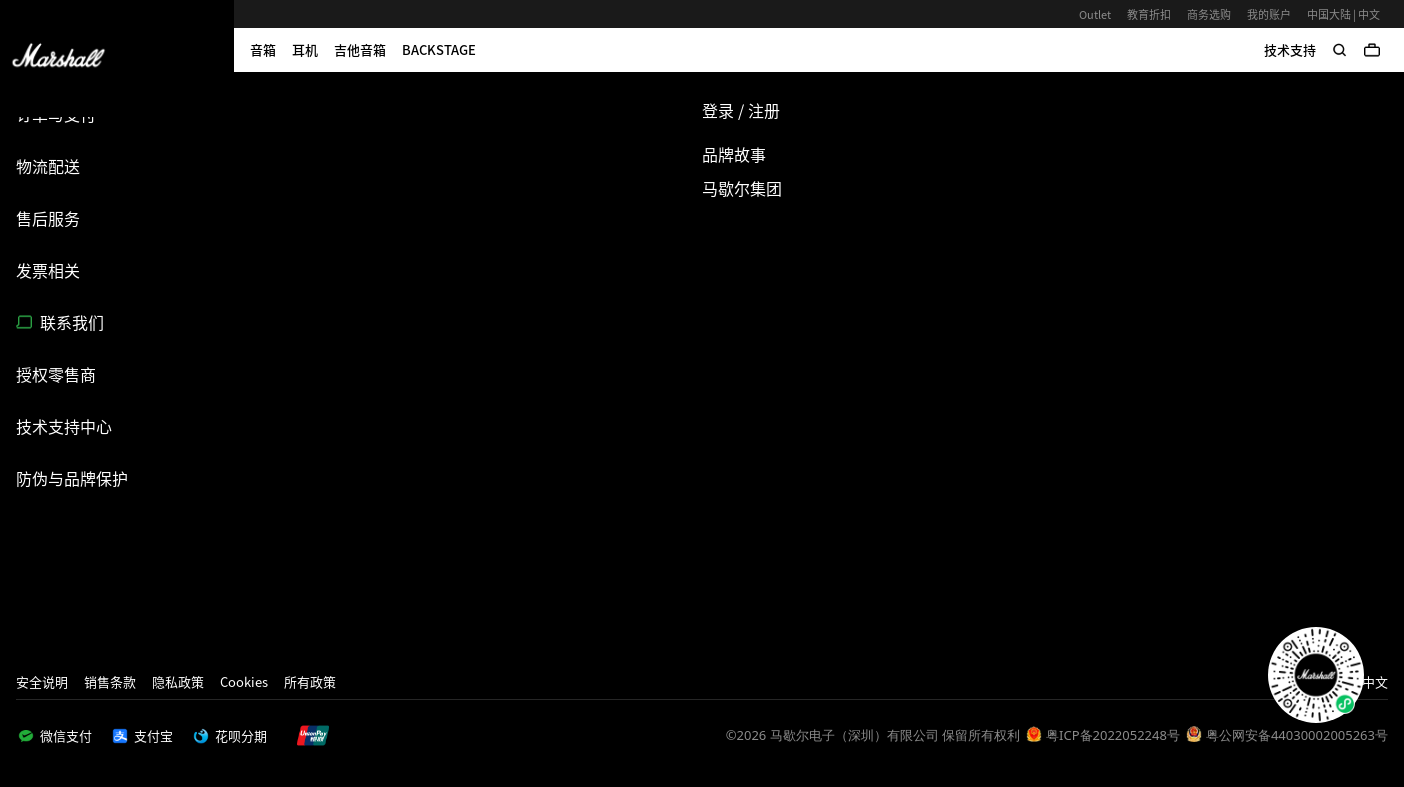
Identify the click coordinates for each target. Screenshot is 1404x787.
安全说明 (42, 681)
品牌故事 (734, 154)
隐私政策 (178, 681)
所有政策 (310, 681)
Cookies (244, 681)
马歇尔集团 (742, 188)
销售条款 (110, 681)
